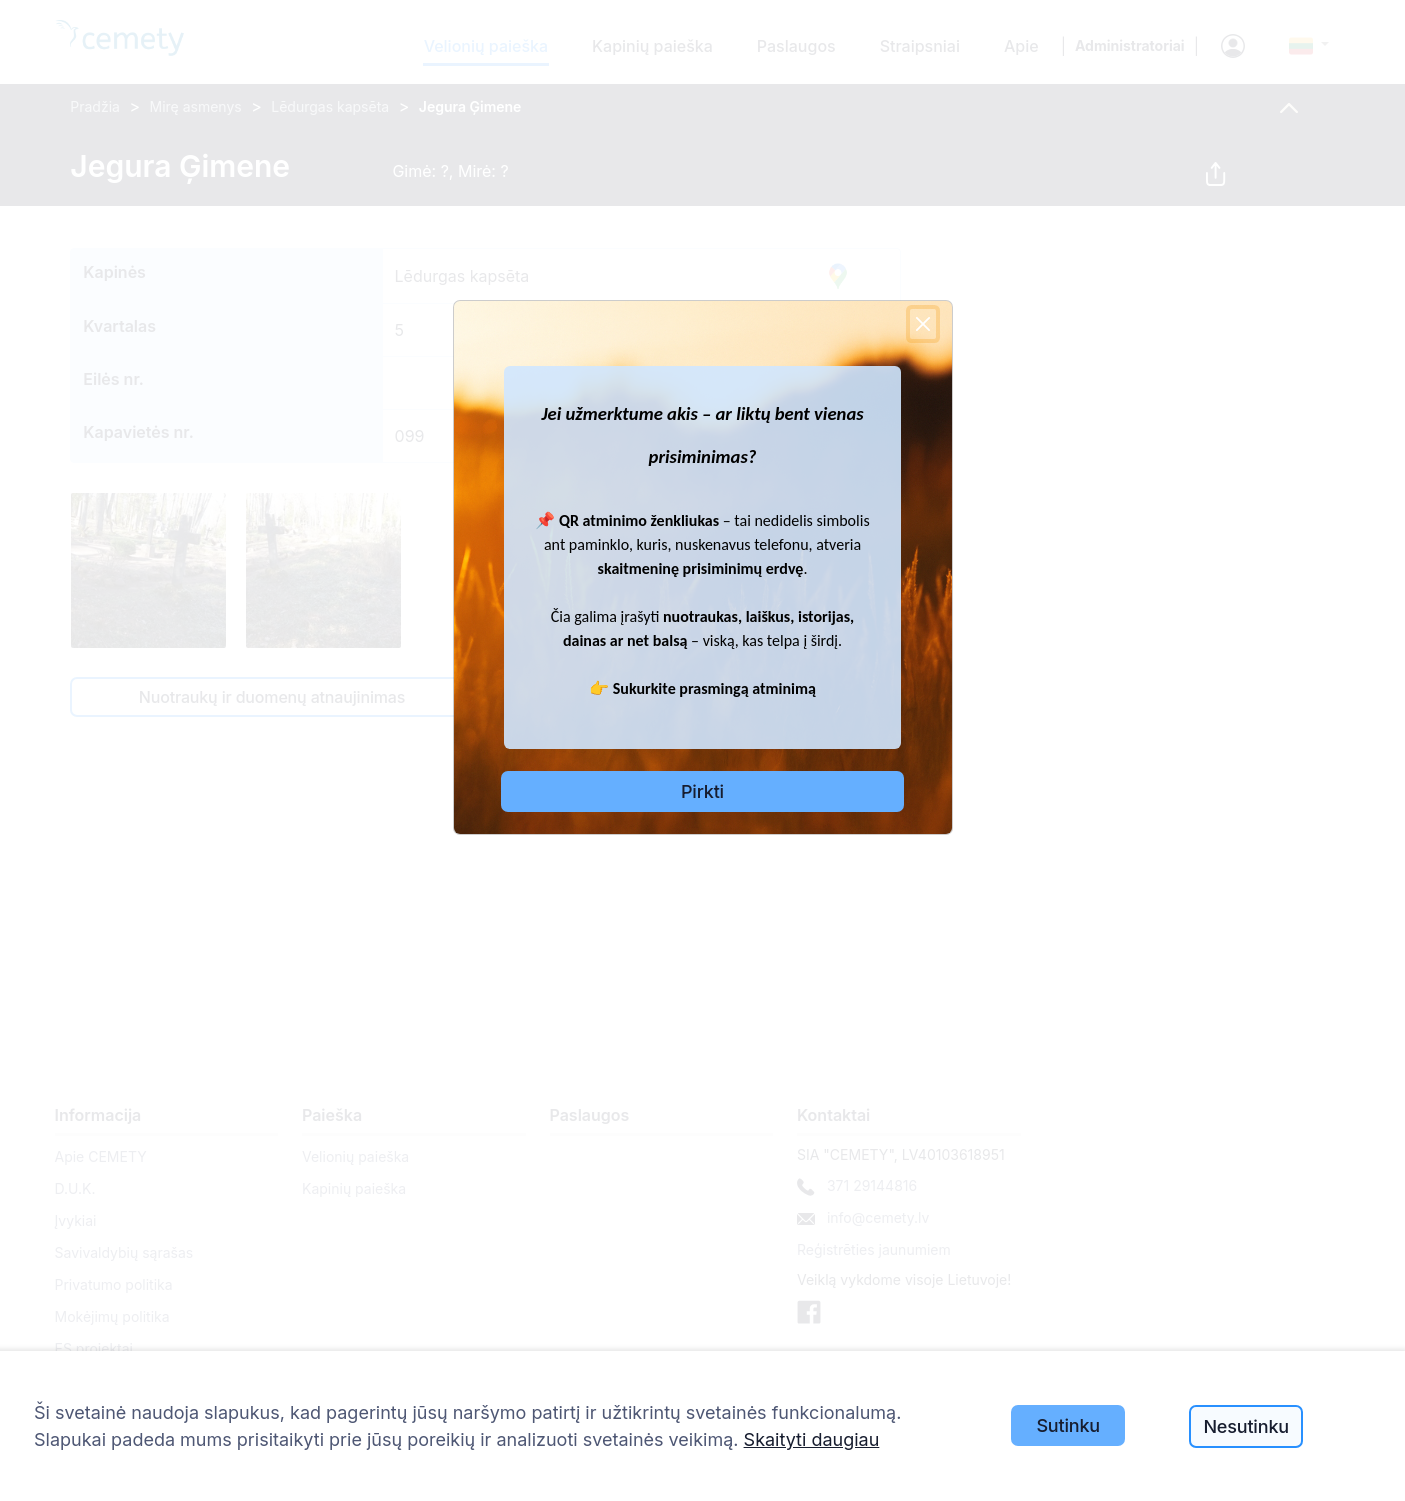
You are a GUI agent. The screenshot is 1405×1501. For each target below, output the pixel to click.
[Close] (923, 324)
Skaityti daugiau (812, 1439)
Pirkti (702, 791)
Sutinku (1068, 1425)
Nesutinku (1245, 1426)
